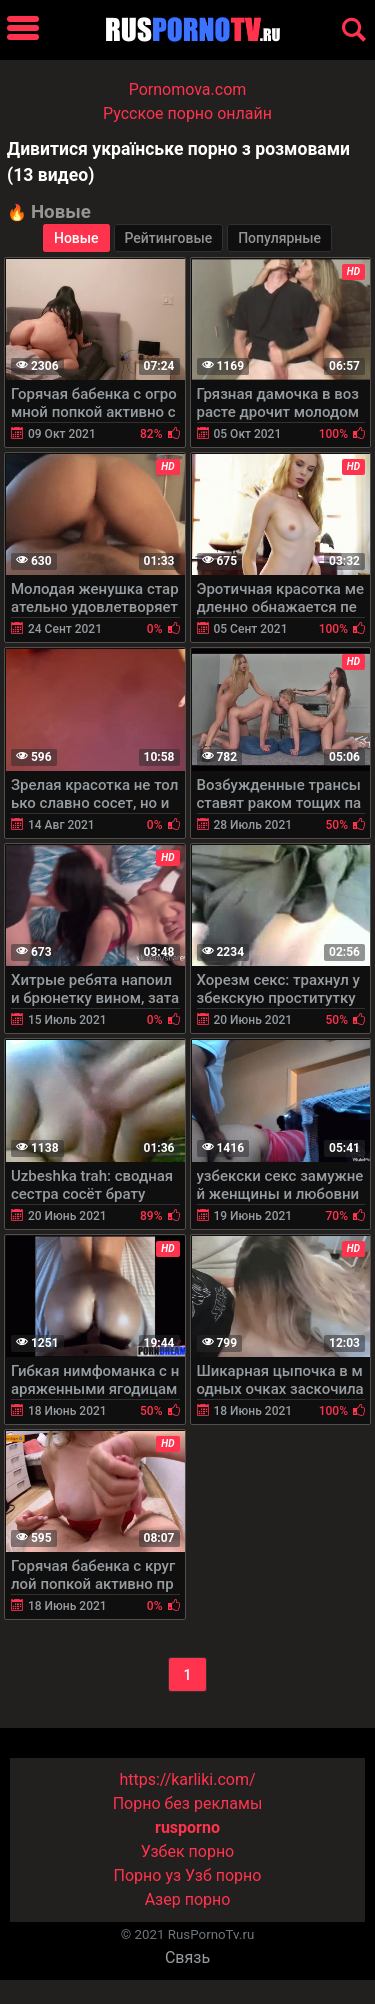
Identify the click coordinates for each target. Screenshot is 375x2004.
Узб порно (223, 1875)
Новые (76, 238)
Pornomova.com (188, 89)
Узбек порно (188, 1851)
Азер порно (188, 1899)
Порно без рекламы (188, 1803)
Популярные (279, 238)
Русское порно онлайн (187, 113)
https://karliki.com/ (187, 1779)
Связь (187, 1957)
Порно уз (148, 1875)
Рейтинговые (169, 238)
